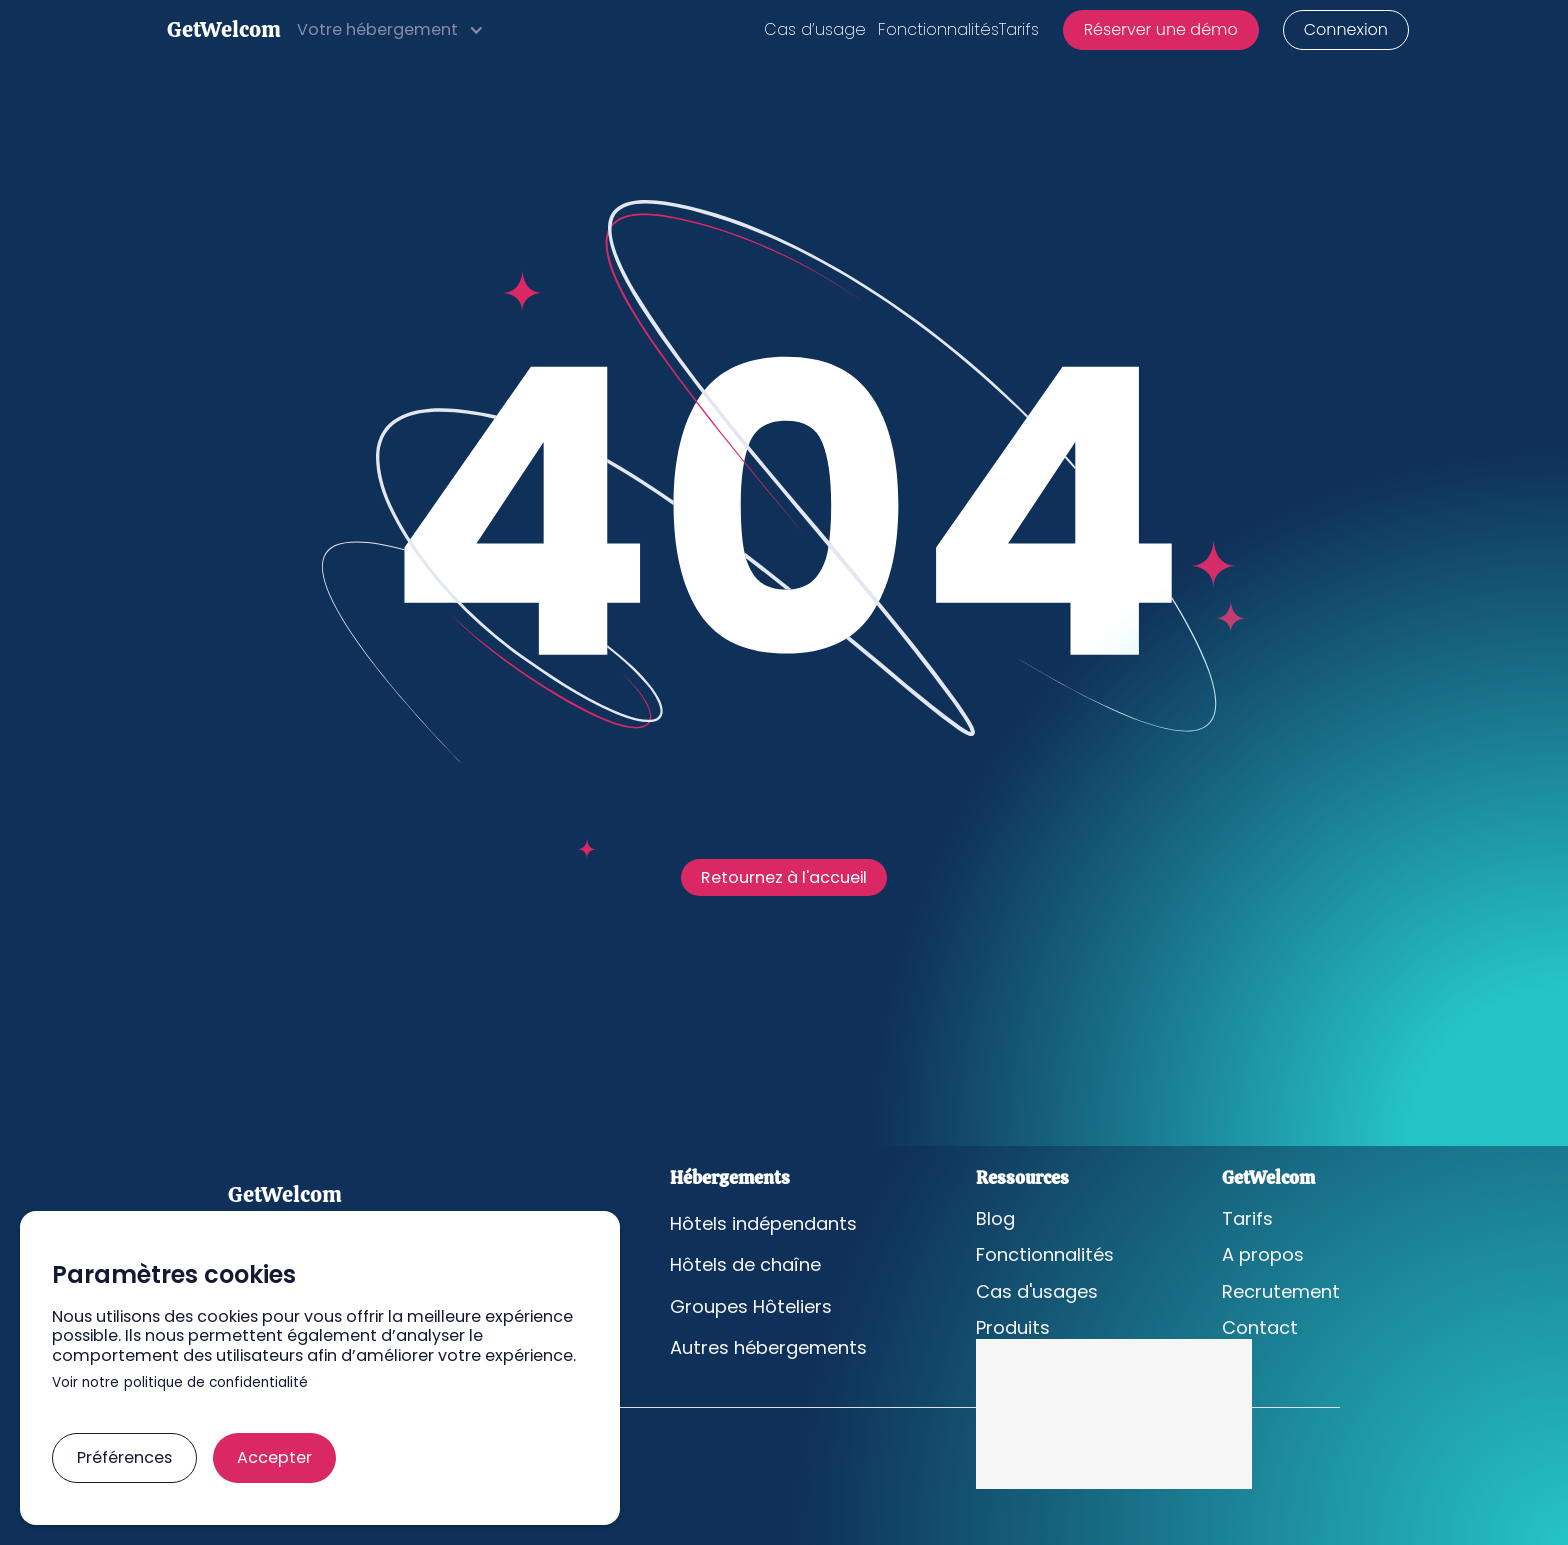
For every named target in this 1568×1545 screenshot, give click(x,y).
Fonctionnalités (938, 29)
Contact (1260, 1328)
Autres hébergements (768, 1348)
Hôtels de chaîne (745, 1265)
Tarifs (1019, 29)
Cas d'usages (1037, 1292)
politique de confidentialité (216, 1383)
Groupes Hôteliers (751, 1307)
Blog (995, 1219)
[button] (390, 29)
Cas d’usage (815, 29)
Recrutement (1281, 1292)
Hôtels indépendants (763, 1224)
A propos (1263, 1255)
